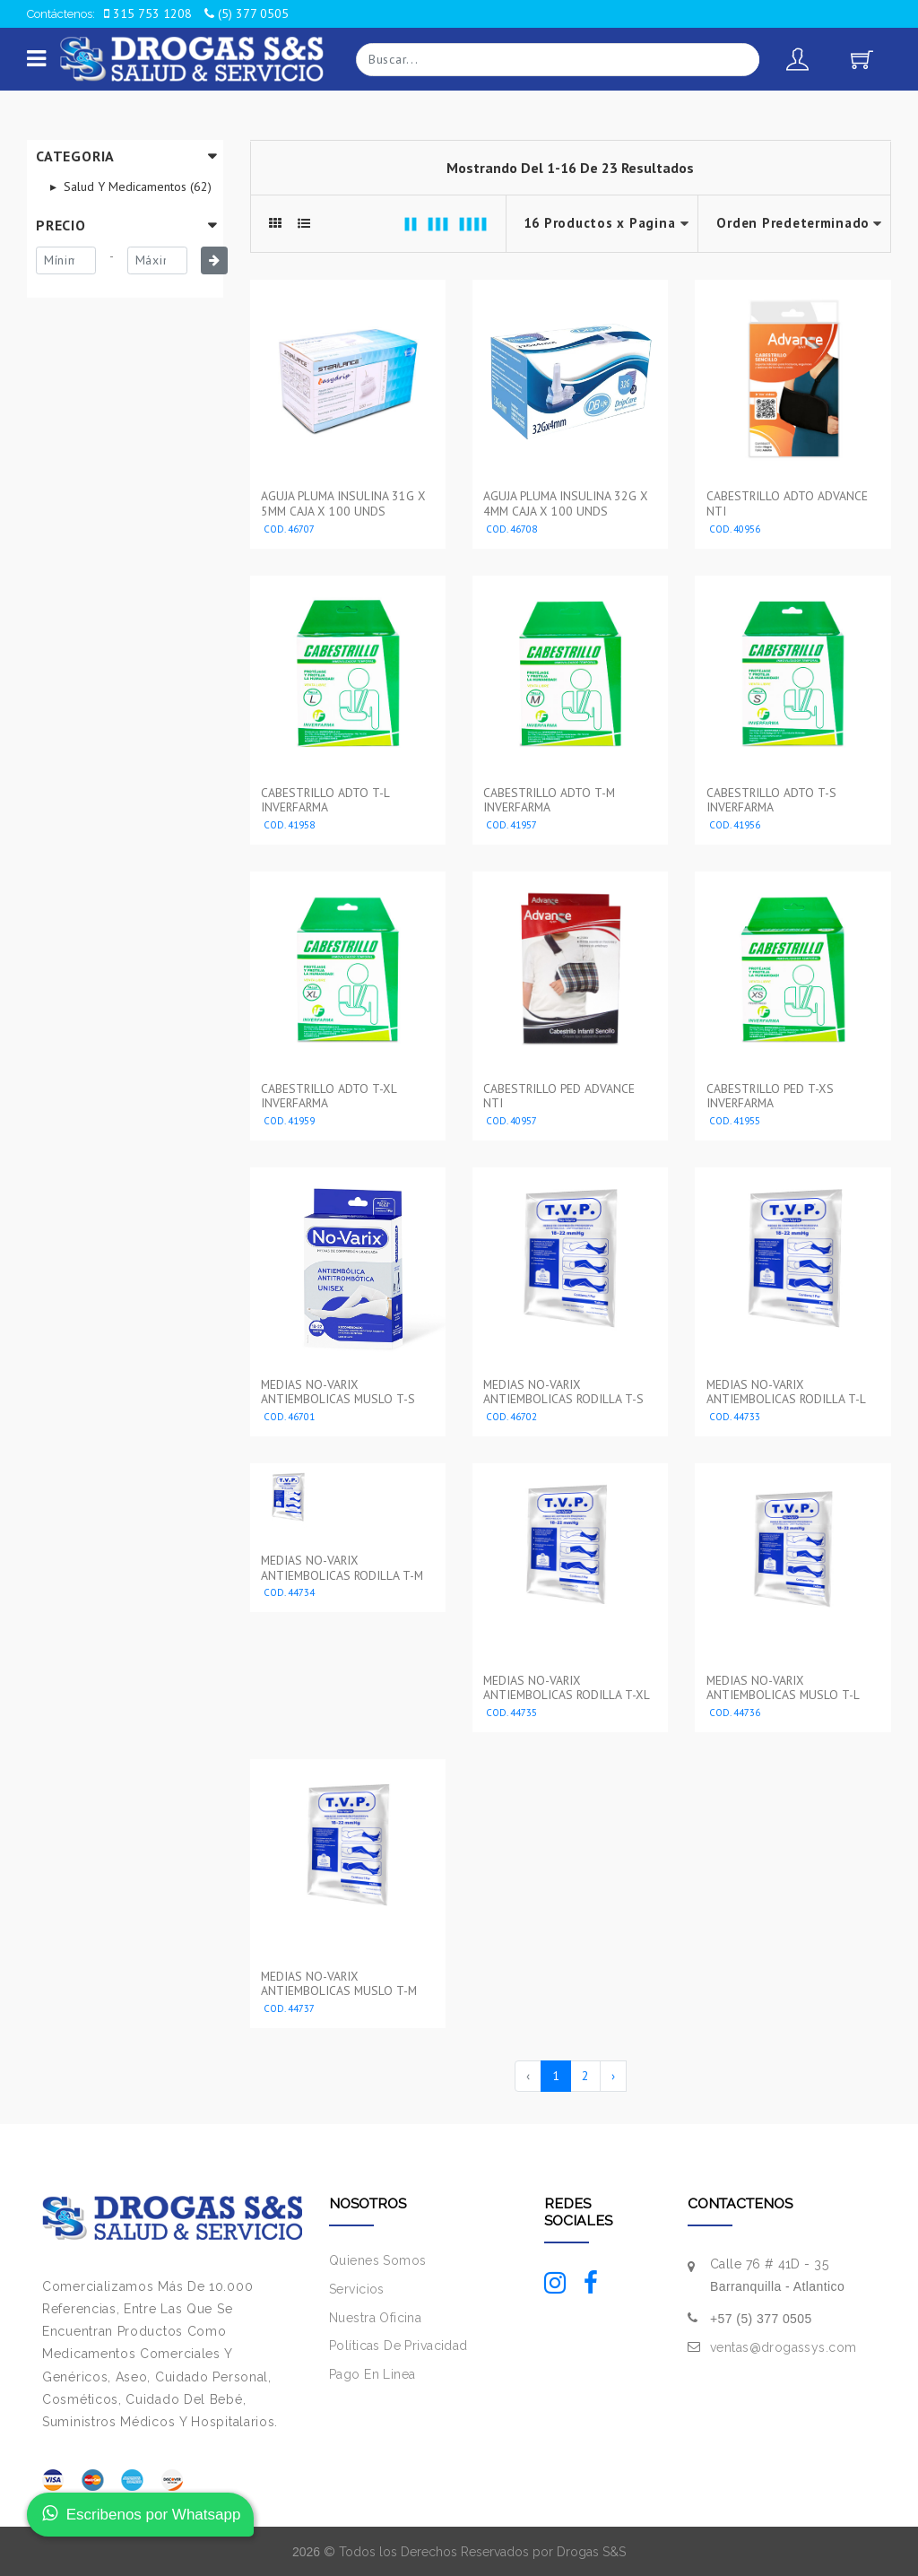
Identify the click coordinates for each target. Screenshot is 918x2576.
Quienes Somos (377, 2258)
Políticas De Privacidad (398, 2344)
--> (794, 223)
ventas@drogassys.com (783, 2345)
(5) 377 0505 (246, 13)
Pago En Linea (372, 2372)
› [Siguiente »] (613, 2074)
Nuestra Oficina (375, 2316)
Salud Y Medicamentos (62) (136, 186)
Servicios (357, 2287)
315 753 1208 (148, 13)
